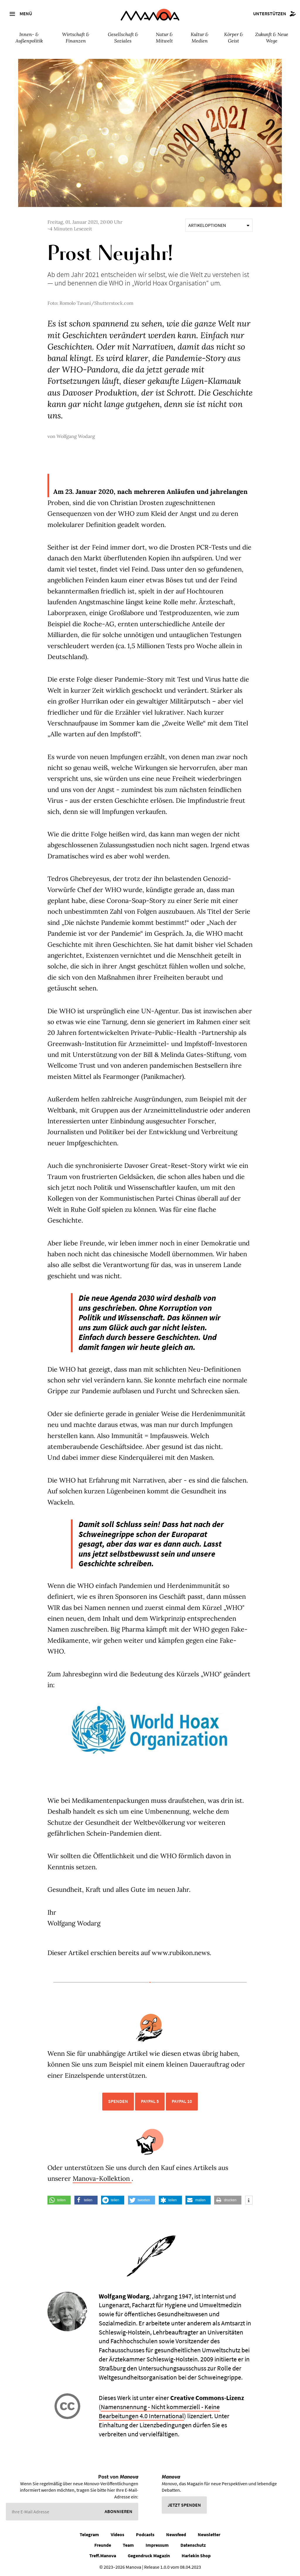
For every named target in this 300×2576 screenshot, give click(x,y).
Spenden (118, 2101)
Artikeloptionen (218, 225)
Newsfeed (176, 2534)
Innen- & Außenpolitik (29, 37)
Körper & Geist (233, 37)
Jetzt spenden (184, 2505)
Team (128, 2545)
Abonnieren (118, 2511)
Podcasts (145, 2534)
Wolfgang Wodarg (76, 436)
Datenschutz (193, 2545)
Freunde (102, 2545)
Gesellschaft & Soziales (123, 37)
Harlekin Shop (196, 2555)
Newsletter (209, 2534)
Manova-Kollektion (102, 2178)
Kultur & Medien (200, 37)
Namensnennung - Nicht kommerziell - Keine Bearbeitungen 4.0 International (159, 2411)
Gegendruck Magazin (149, 2555)
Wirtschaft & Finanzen (75, 37)
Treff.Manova (102, 2555)
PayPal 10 (182, 2101)
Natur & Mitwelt (164, 37)
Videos (117, 2534)
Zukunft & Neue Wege (271, 37)
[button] (59, 2200)
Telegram (89, 2534)
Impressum (157, 2545)
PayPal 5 (150, 2101)
